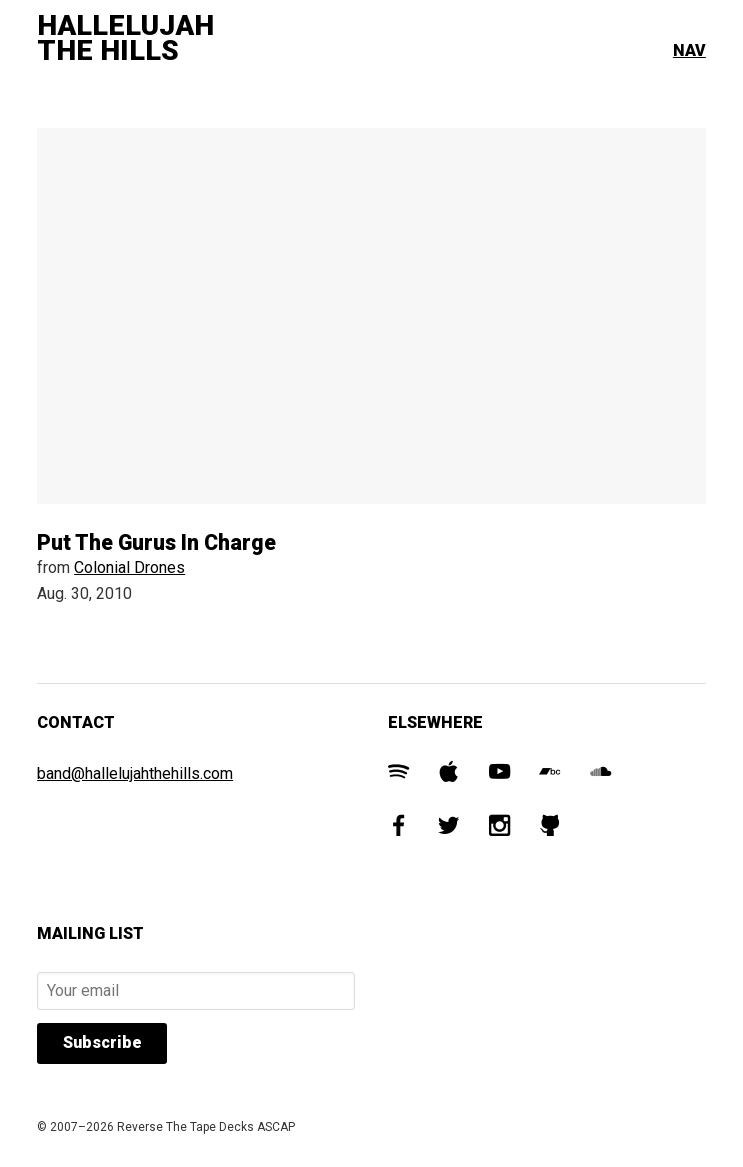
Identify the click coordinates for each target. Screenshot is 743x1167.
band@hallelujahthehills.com (135, 773)
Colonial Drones (129, 567)
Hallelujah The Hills (125, 38)
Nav (689, 50)
